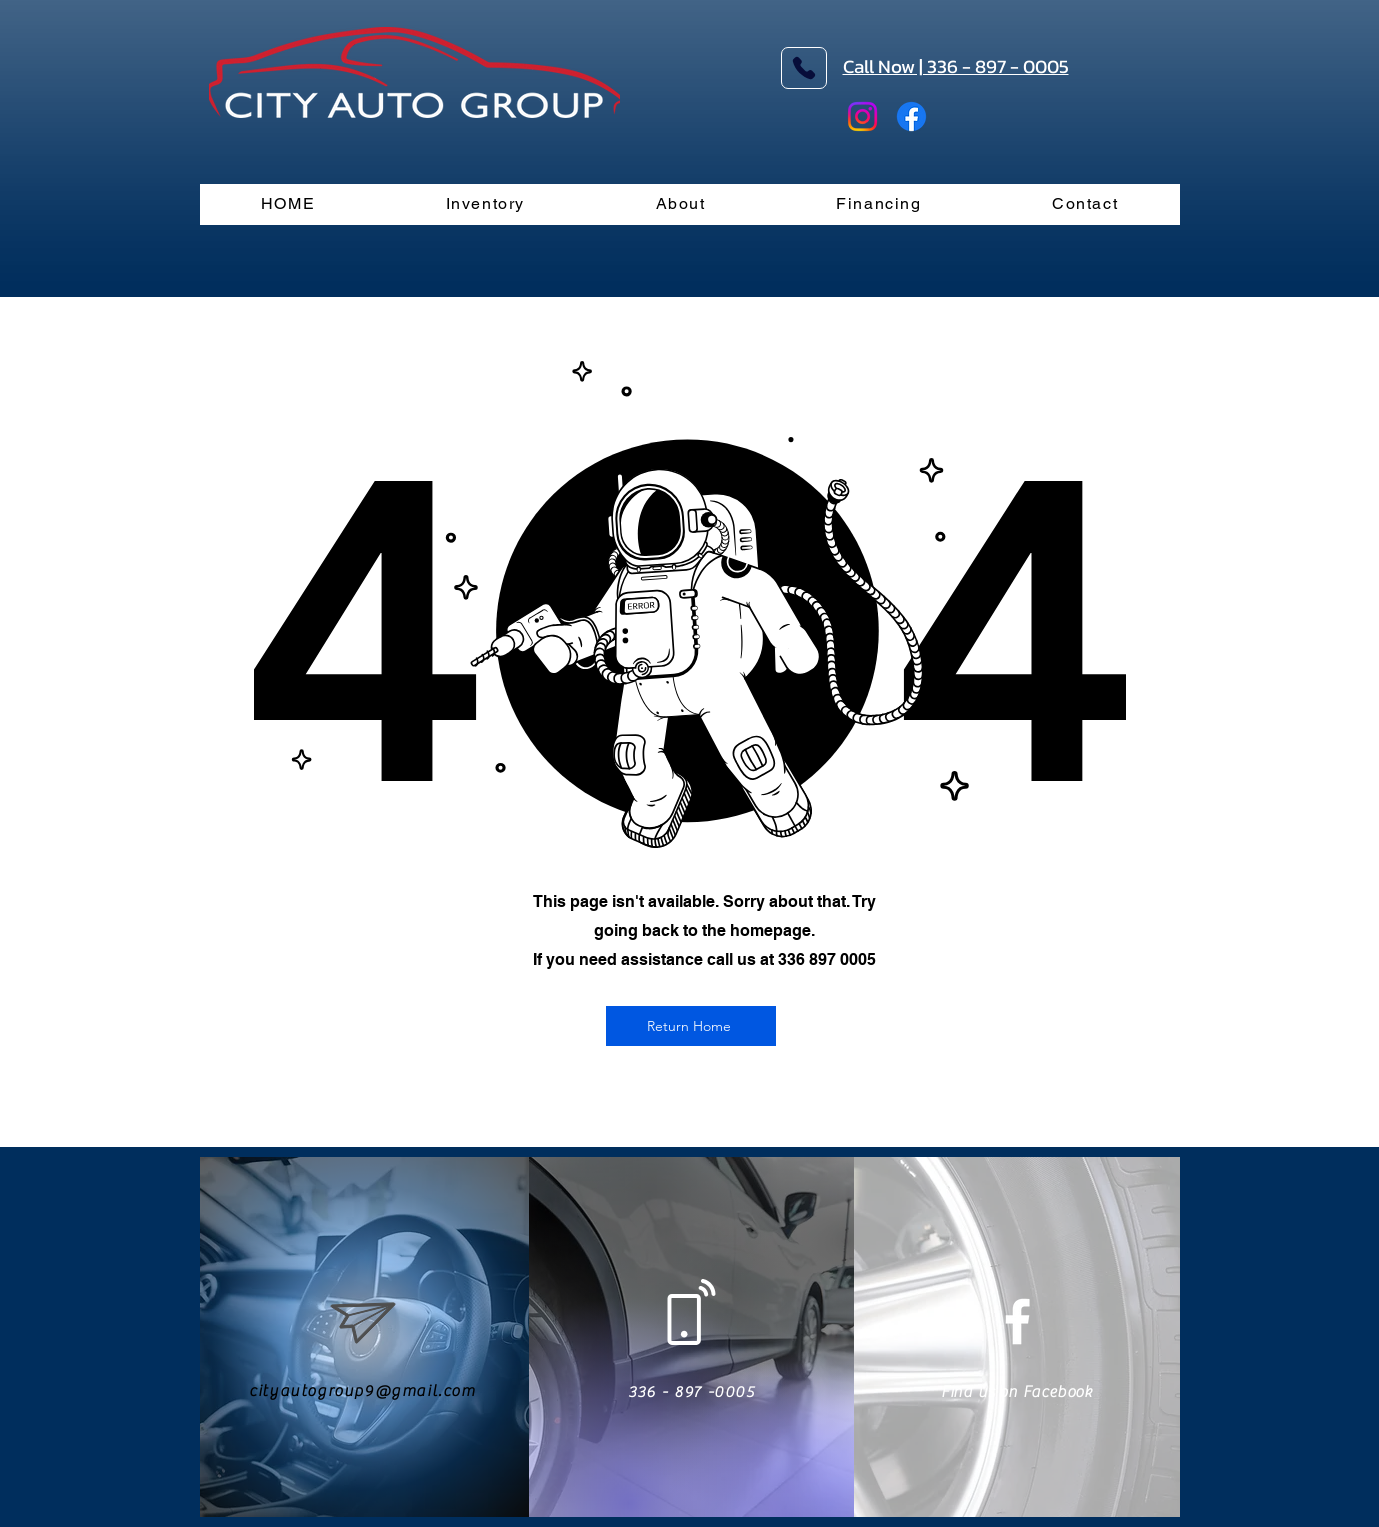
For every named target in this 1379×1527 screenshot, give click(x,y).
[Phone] (804, 68)
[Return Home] (691, 1026)
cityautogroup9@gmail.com (362, 1391)
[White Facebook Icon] (1017, 1321)
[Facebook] (911, 116)
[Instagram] (862, 116)
